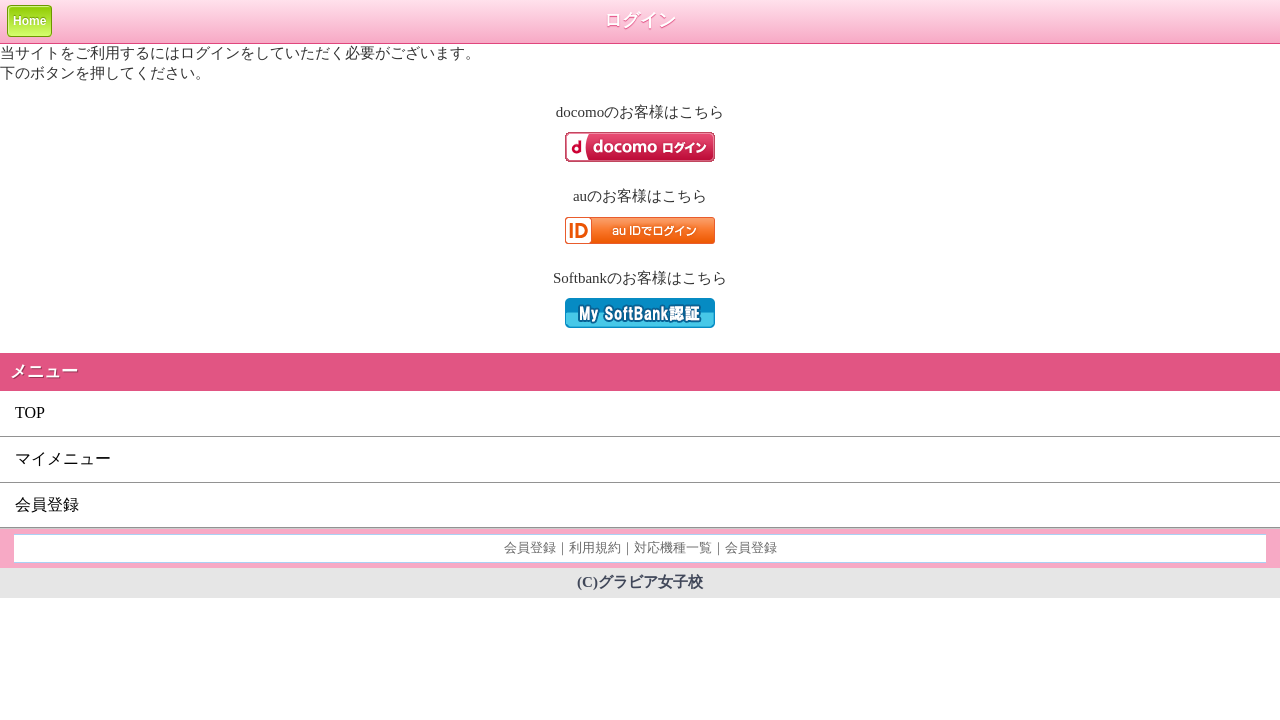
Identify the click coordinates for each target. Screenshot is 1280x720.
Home (29, 21)
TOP (30, 412)
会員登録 (47, 504)
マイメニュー (63, 458)
